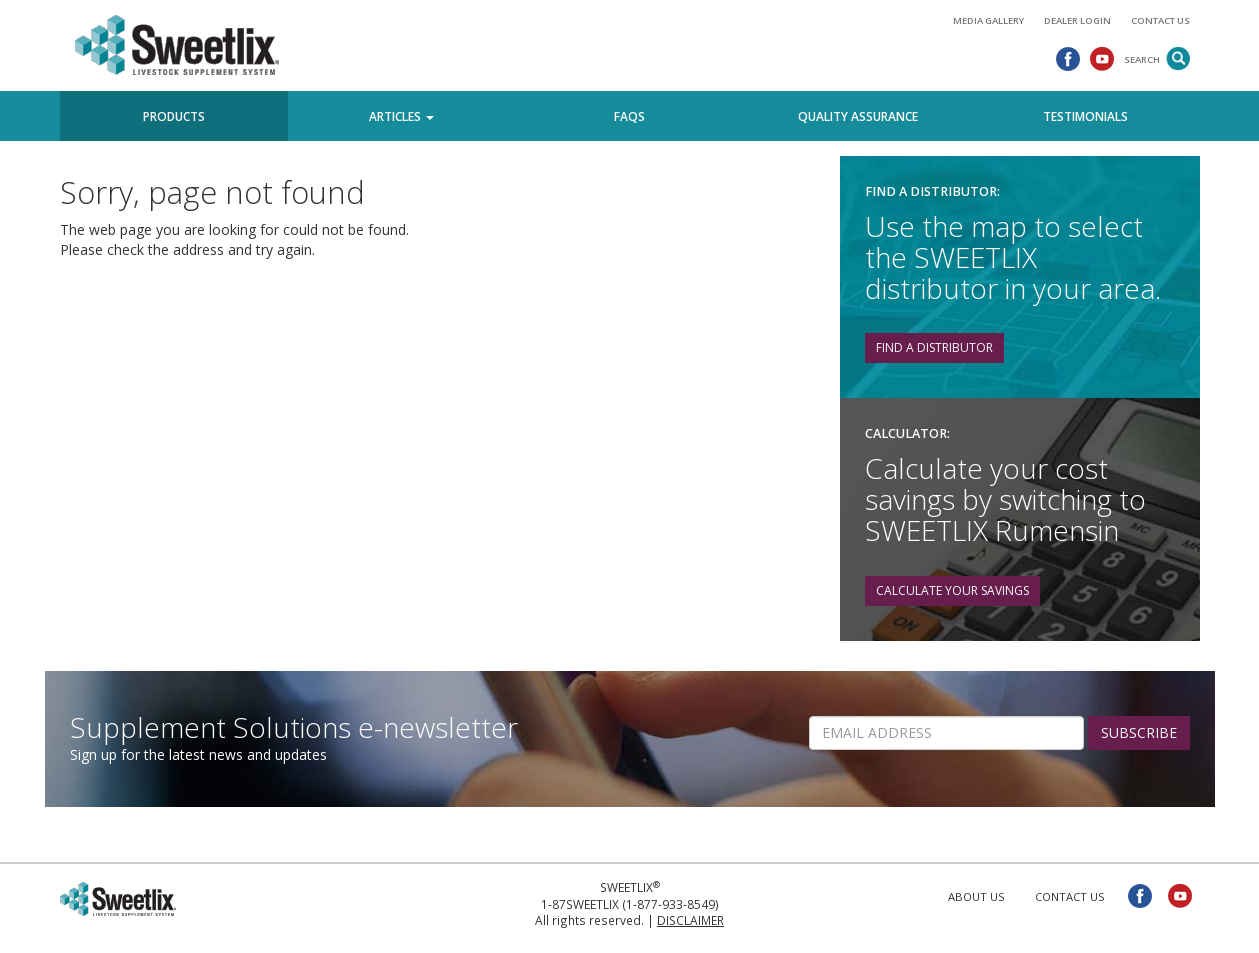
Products (174, 116)
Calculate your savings (952, 590)
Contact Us (1160, 20)
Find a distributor (934, 347)
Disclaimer (690, 920)
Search (1142, 59)
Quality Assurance (858, 116)
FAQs (629, 116)
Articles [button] (401, 116)
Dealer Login (1077, 20)
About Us (976, 896)
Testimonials (1085, 116)
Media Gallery (988, 20)
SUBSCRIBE (1139, 732)
